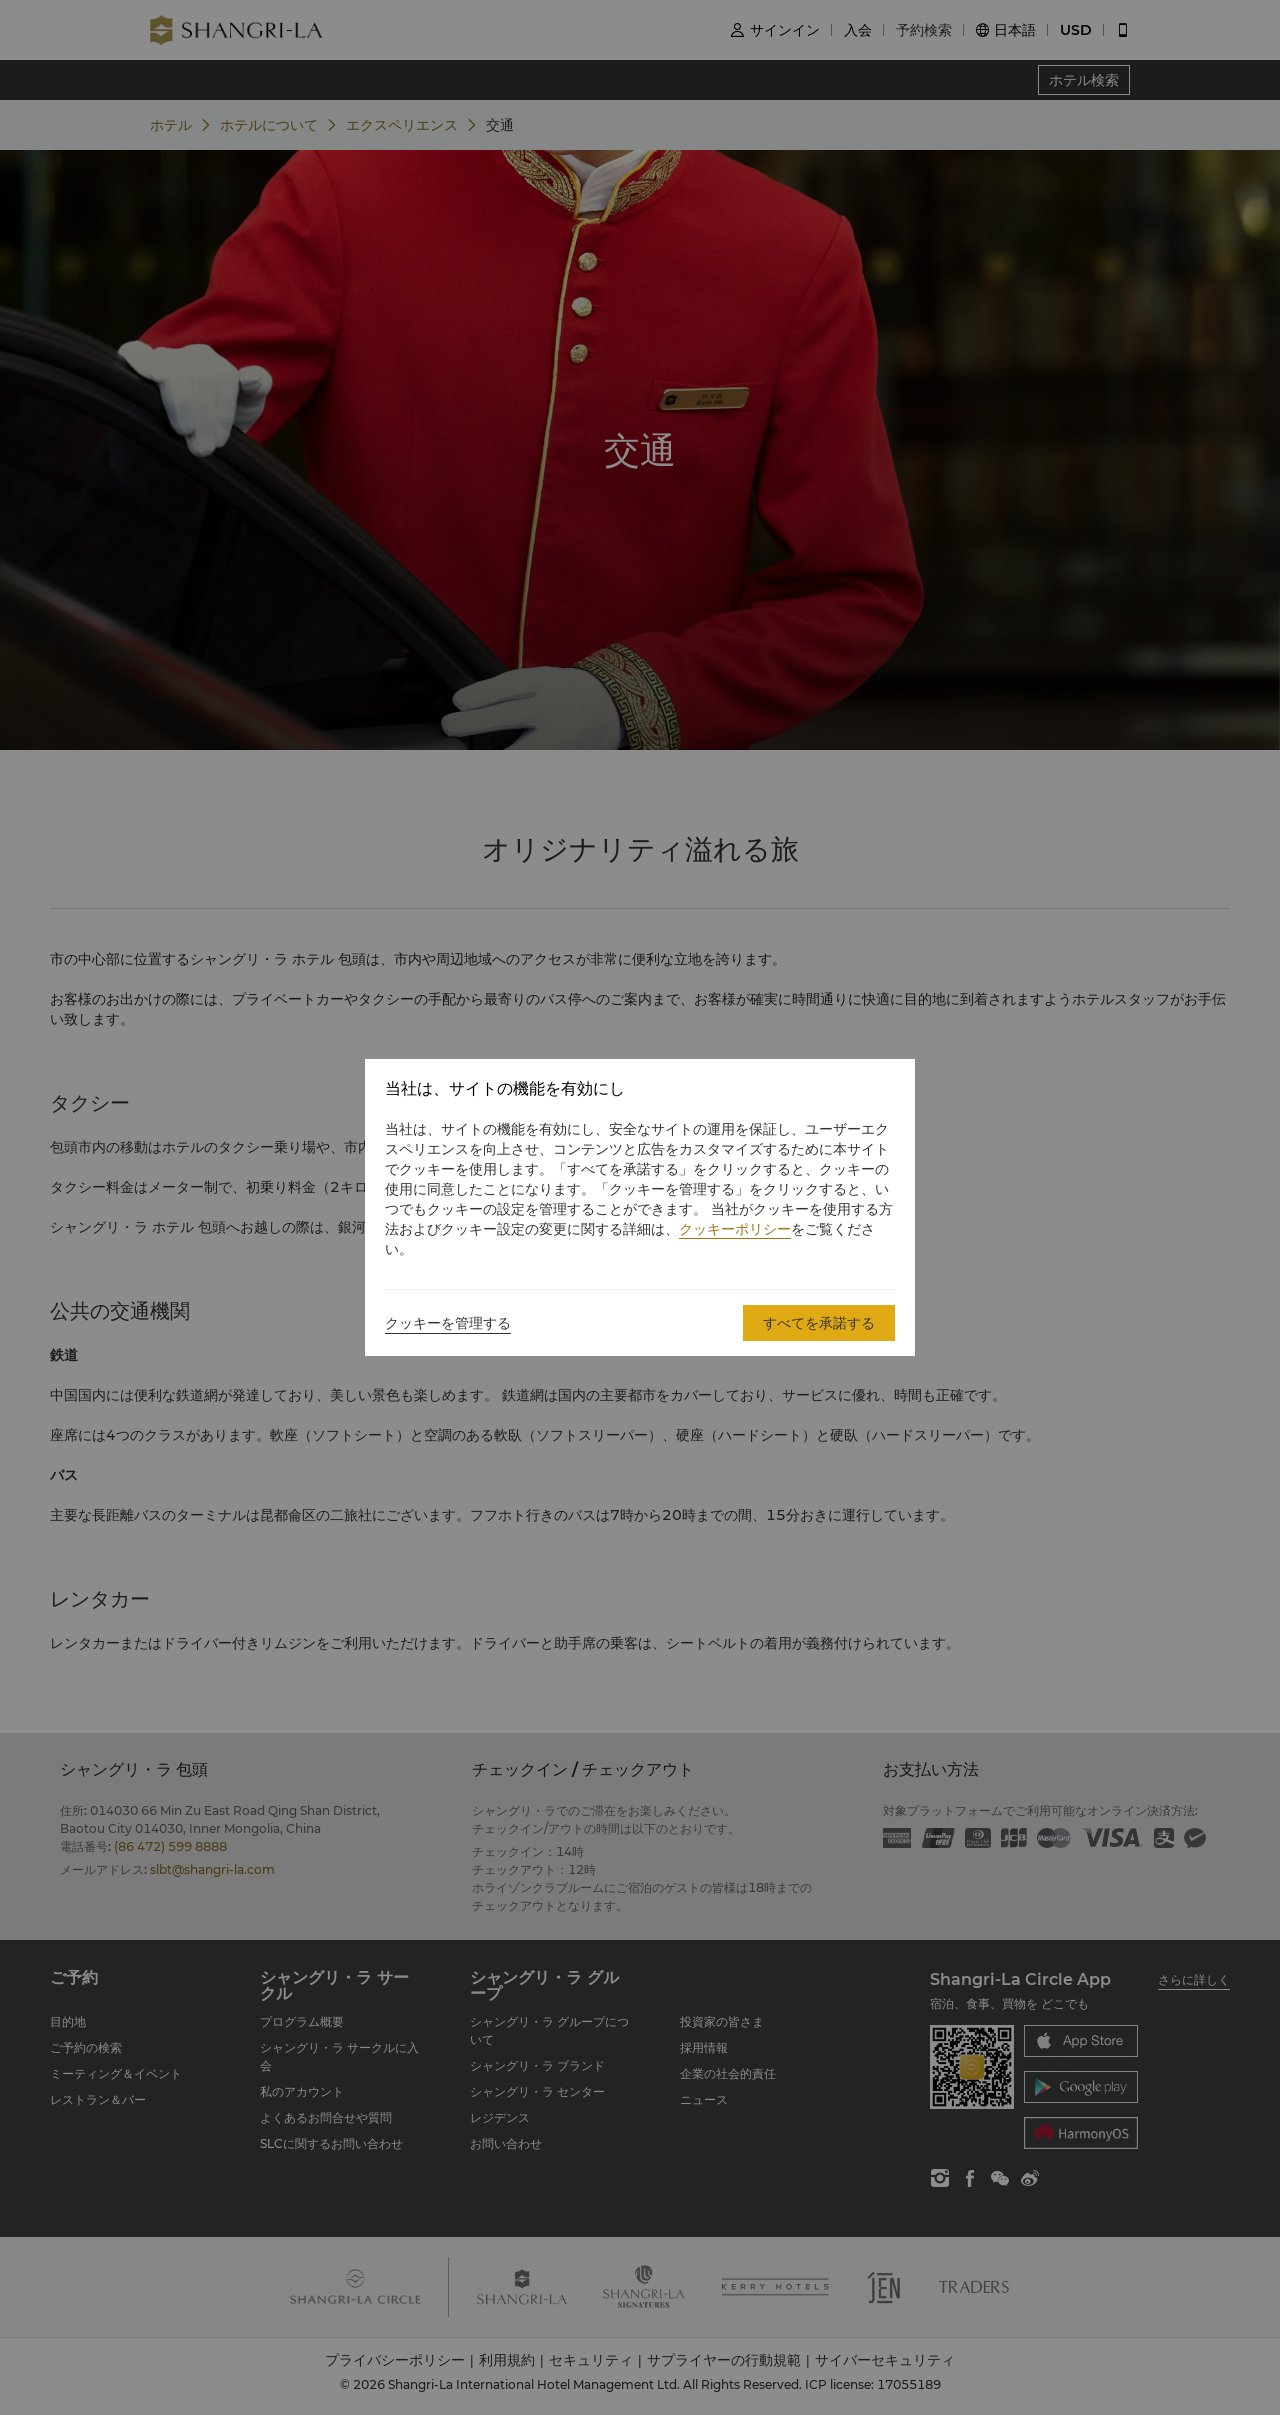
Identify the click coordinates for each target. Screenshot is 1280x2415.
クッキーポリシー (735, 1229)
